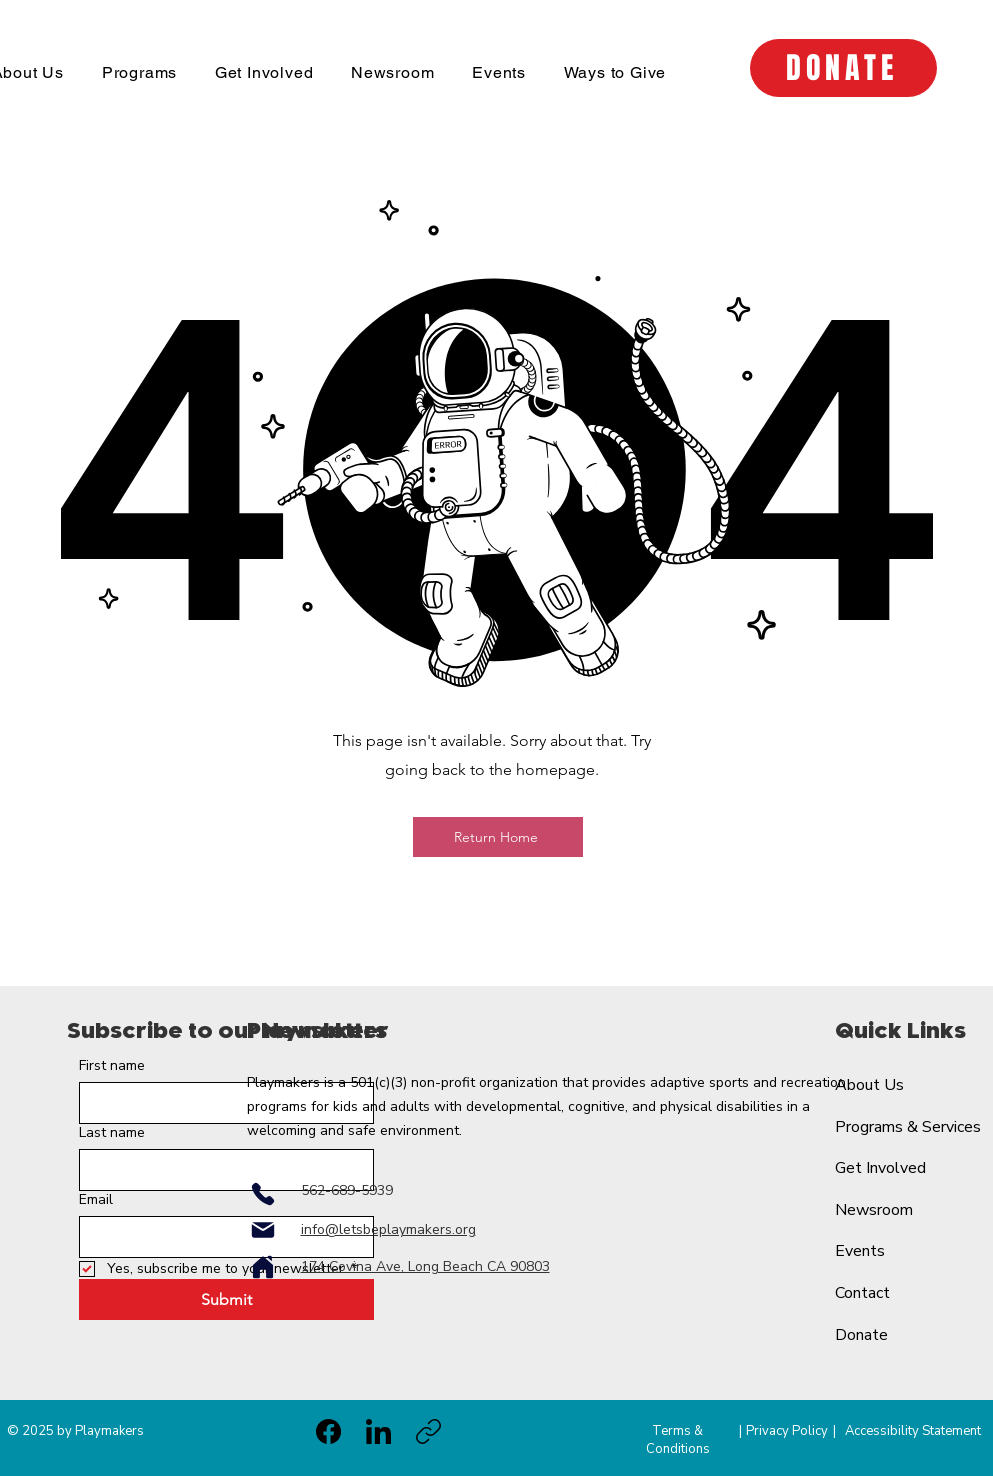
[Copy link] (428, 1431)
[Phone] (263, 1194)
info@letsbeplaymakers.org (388, 1229)
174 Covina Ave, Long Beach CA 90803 (425, 1266)
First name (112, 1065)
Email (96, 1199)
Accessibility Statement (913, 1431)
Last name (112, 1132)
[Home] (263, 1267)
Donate (861, 1335)
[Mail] (263, 1230)
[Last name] (220, 1170)
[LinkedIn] (378, 1431)
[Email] (220, 1237)
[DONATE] (843, 68)
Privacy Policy (787, 1431)
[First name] (220, 1103)
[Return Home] (498, 837)
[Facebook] (328, 1431)
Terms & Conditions (678, 1440)
